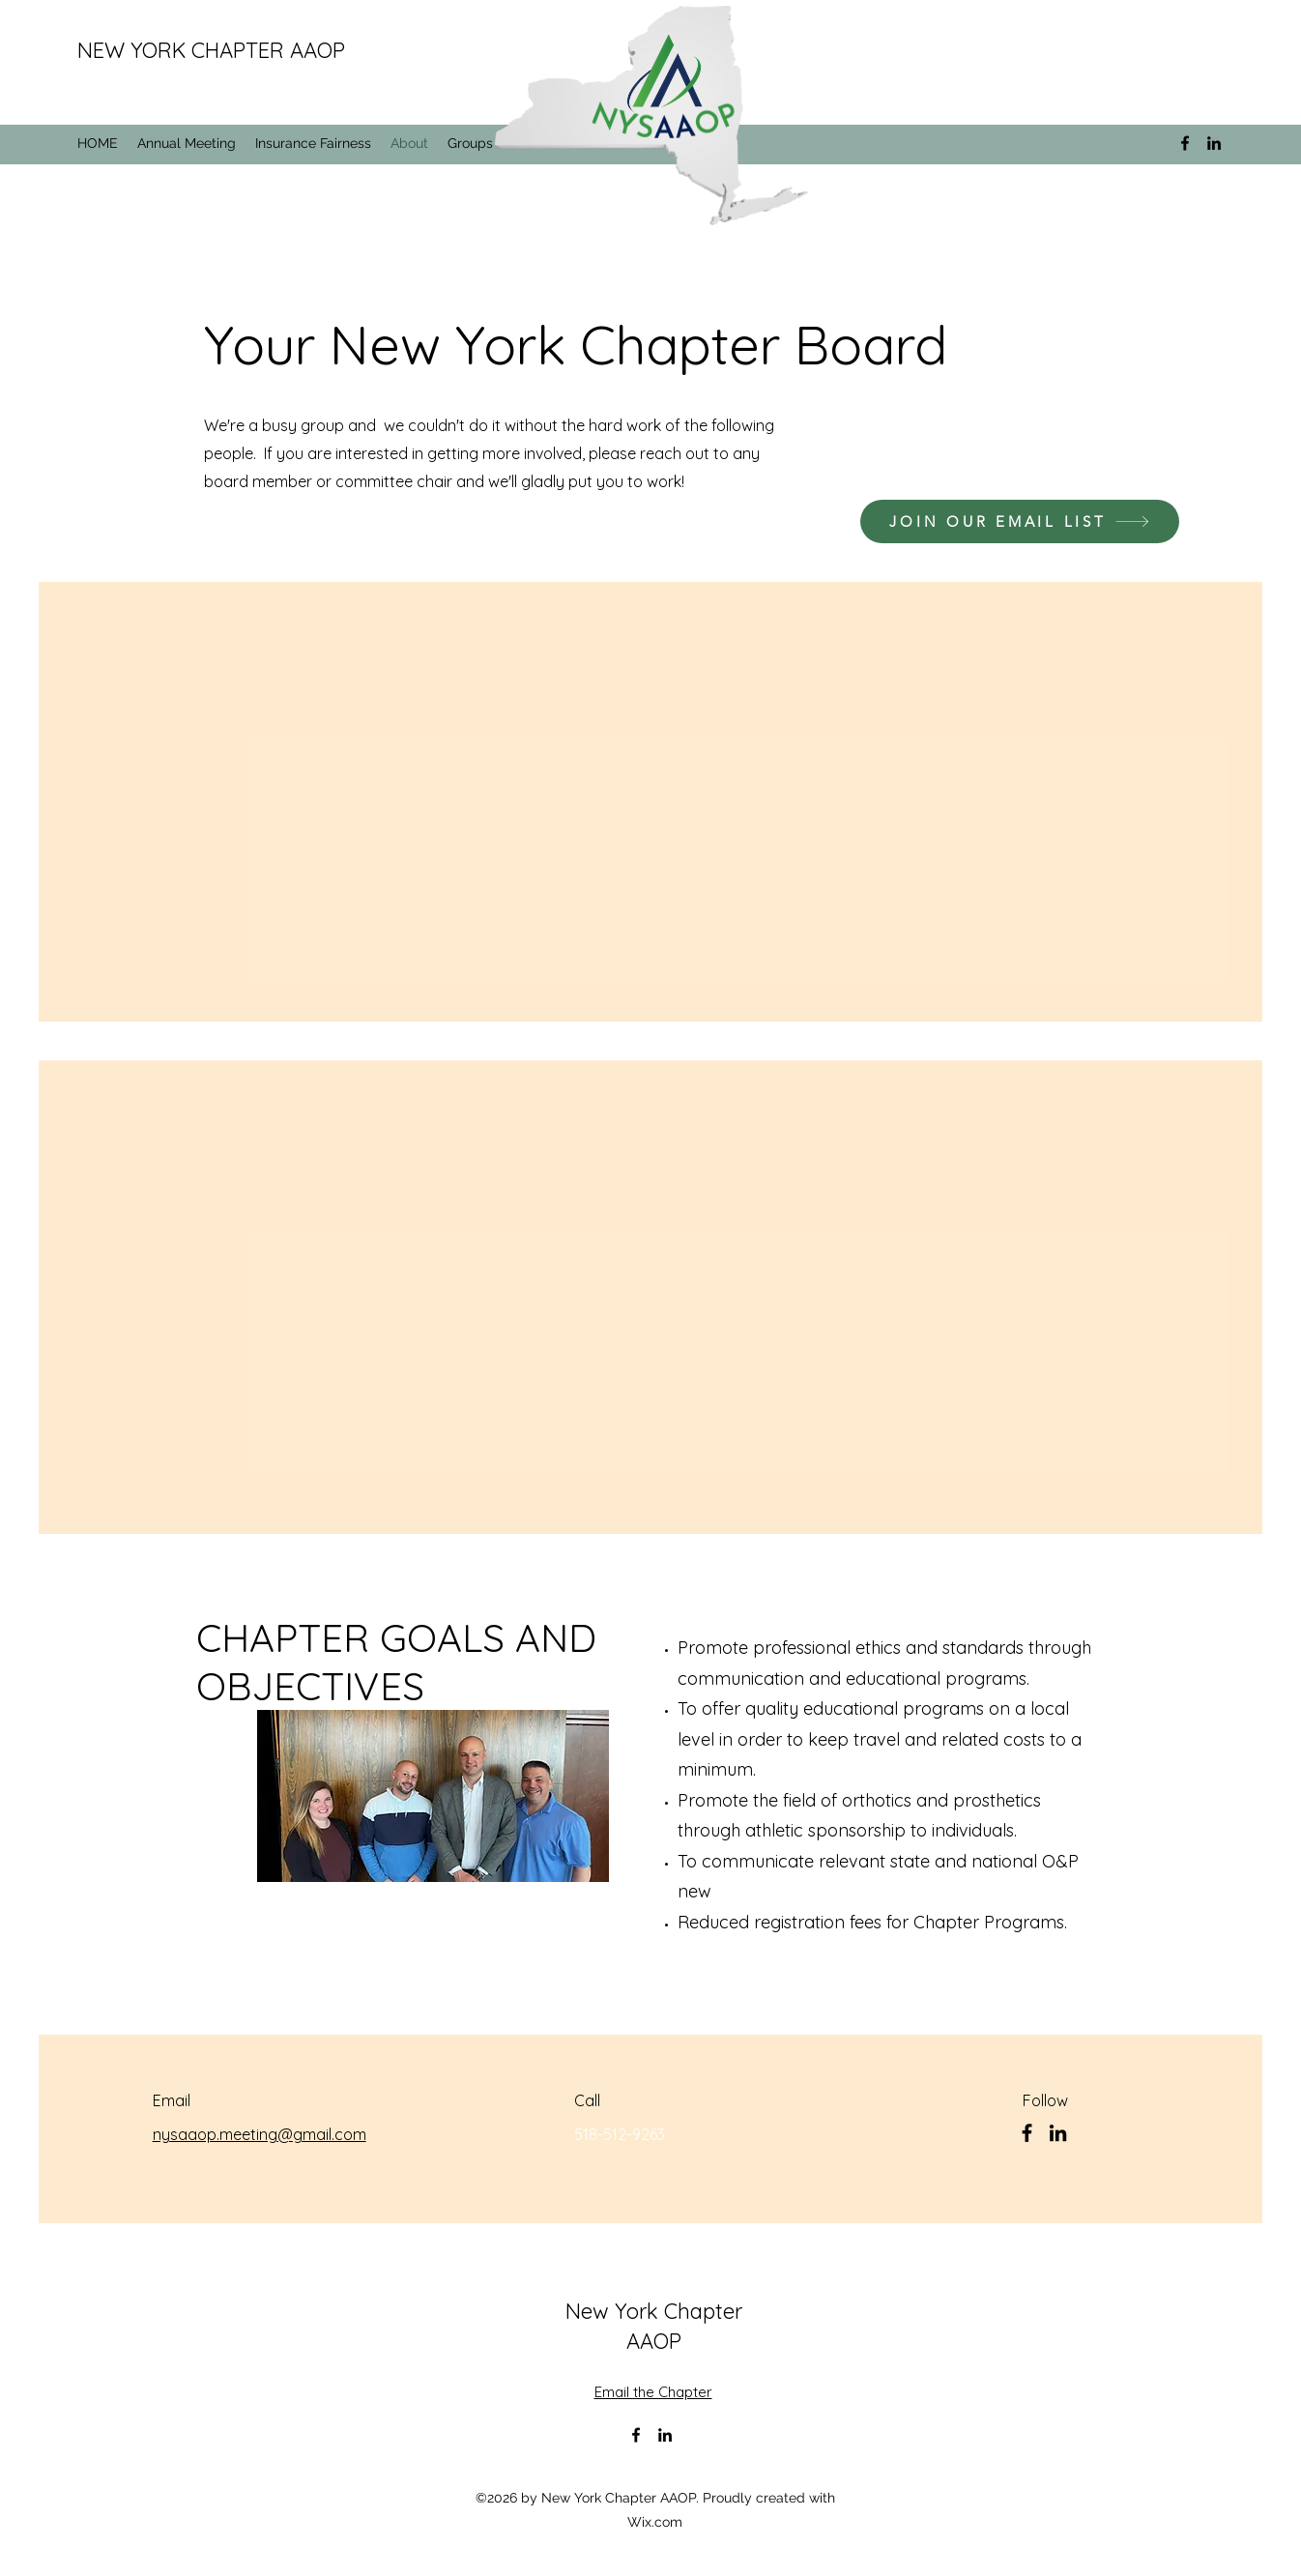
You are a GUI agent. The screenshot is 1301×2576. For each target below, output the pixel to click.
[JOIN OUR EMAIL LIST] (1019, 521)
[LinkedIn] (1058, 2133)
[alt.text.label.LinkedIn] (1214, 143)
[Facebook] (1027, 2133)
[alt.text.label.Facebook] (1185, 143)
